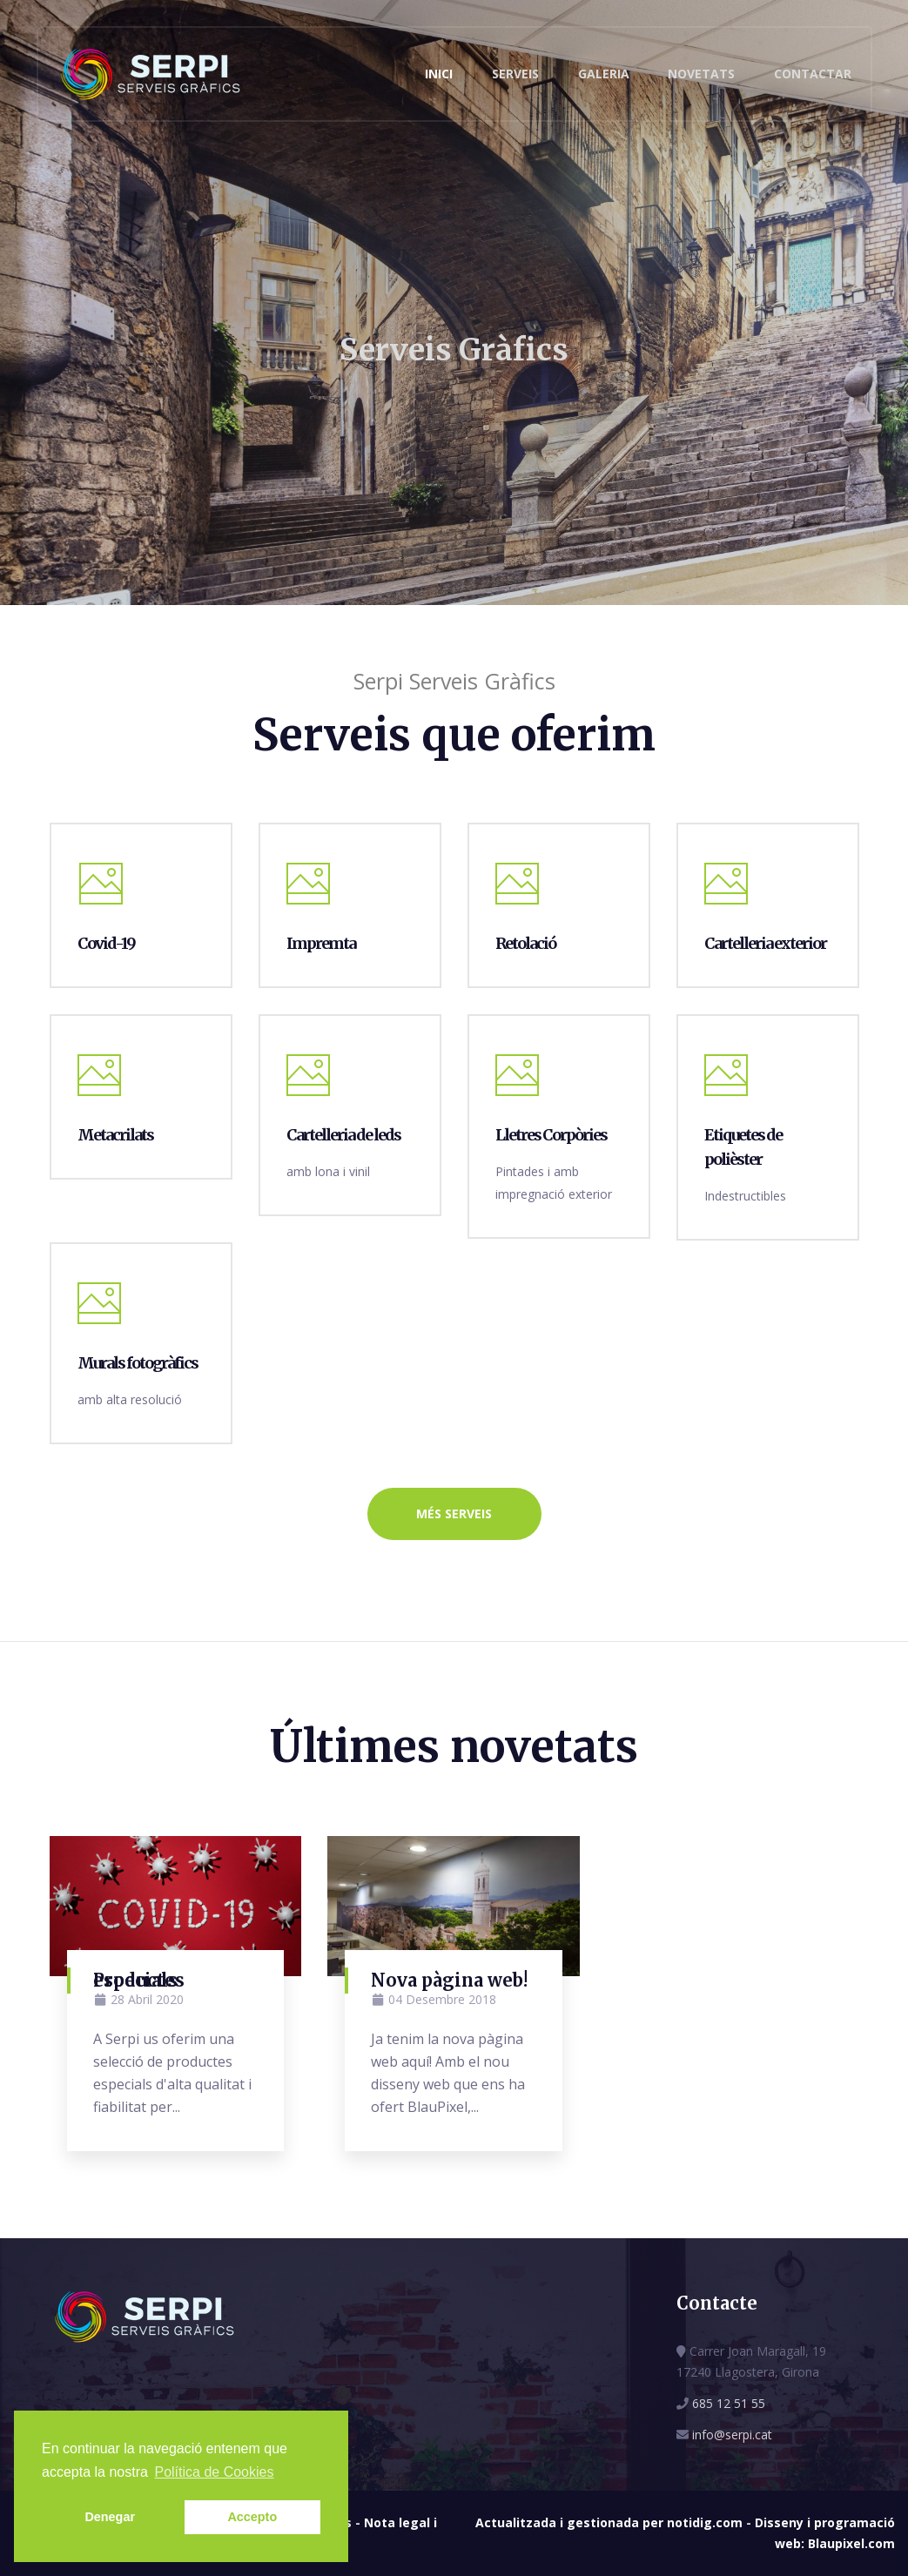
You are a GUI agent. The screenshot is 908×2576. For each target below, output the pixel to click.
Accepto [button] (252, 2517)
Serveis (515, 73)
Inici (439, 73)
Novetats (701, 73)
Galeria (603, 73)
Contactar (812, 73)
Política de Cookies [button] (213, 2472)
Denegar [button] (109, 2517)
